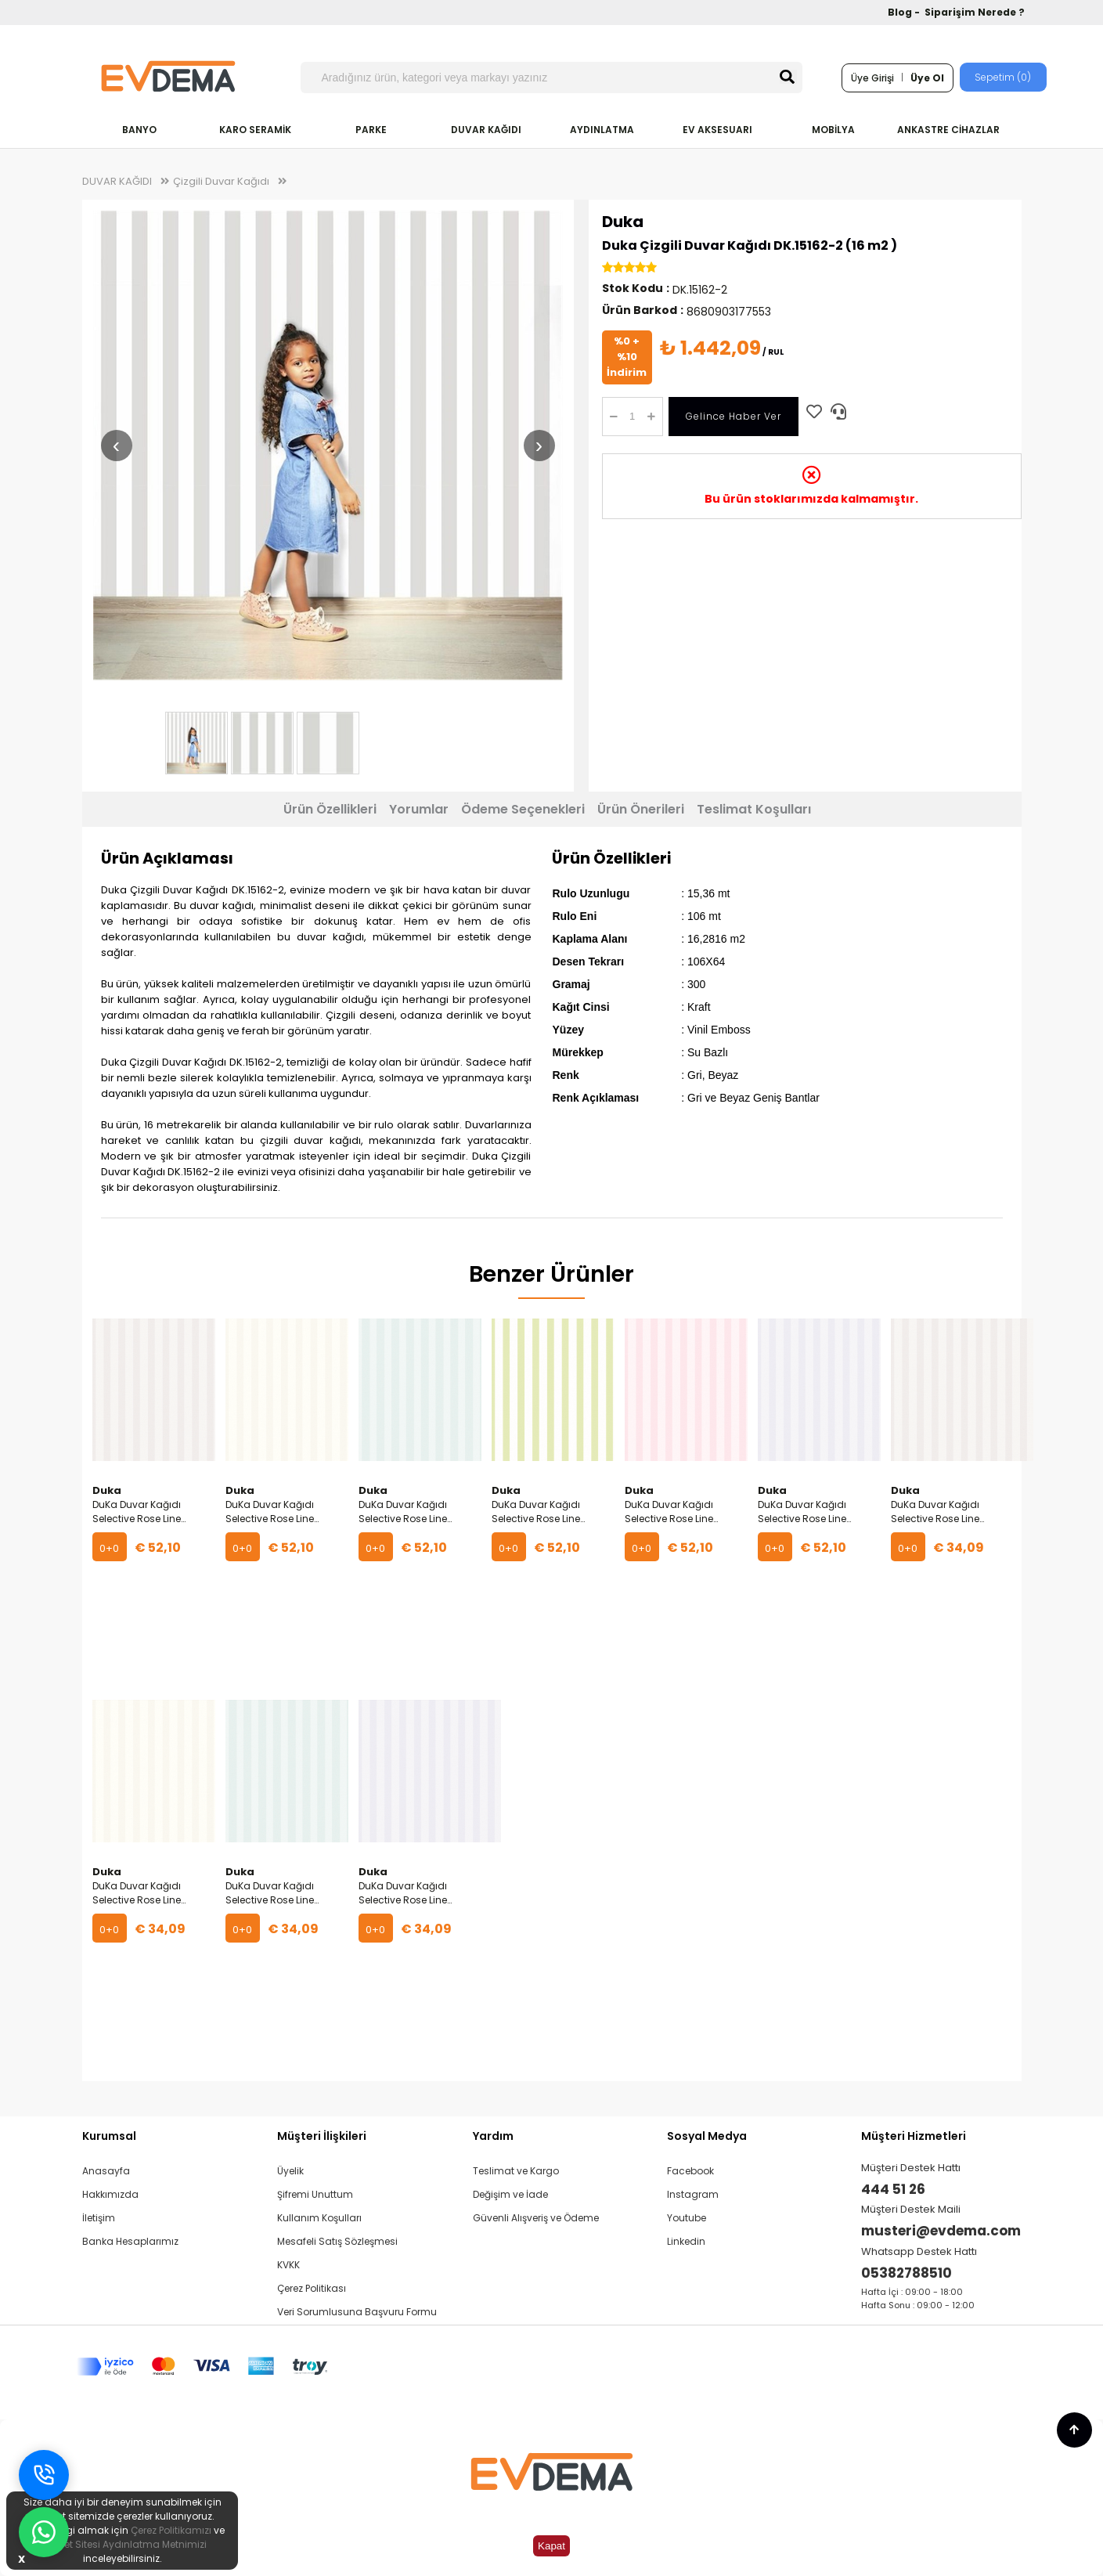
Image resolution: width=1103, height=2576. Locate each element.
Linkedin (686, 2241)
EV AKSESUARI (717, 129)
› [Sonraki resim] (538, 445)
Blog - (905, 12)
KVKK (288, 2264)
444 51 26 (893, 2189)
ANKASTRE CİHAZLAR (948, 129)
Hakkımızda (110, 2194)
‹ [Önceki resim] (116, 445)
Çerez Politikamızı (171, 2530)
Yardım (493, 2136)
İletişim (98, 2217)
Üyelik (290, 2170)
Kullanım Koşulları (319, 2217)
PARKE (371, 129)
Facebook (690, 2170)
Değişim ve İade (510, 2194)
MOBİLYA (833, 129)
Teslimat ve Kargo (516, 2170)
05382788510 (906, 2273)
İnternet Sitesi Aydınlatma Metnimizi (122, 2544)
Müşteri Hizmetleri (913, 2136)
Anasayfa (106, 2170)
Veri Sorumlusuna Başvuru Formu (357, 2311)
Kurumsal (109, 2136)
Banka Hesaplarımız (130, 2241)
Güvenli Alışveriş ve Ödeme (536, 2217)
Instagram (693, 2194)
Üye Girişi (872, 78)
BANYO (139, 129)
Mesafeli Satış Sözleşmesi (337, 2241)
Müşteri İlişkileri (321, 2136)
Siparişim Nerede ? (975, 12)
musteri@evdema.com (941, 2230)
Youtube (686, 2217)
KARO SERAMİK (255, 129)
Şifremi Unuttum (315, 2194)
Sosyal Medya (707, 2136)
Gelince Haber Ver (733, 416)
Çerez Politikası (311, 2288)
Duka (622, 222)
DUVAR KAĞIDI (486, 129)
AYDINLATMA (602, 129)
